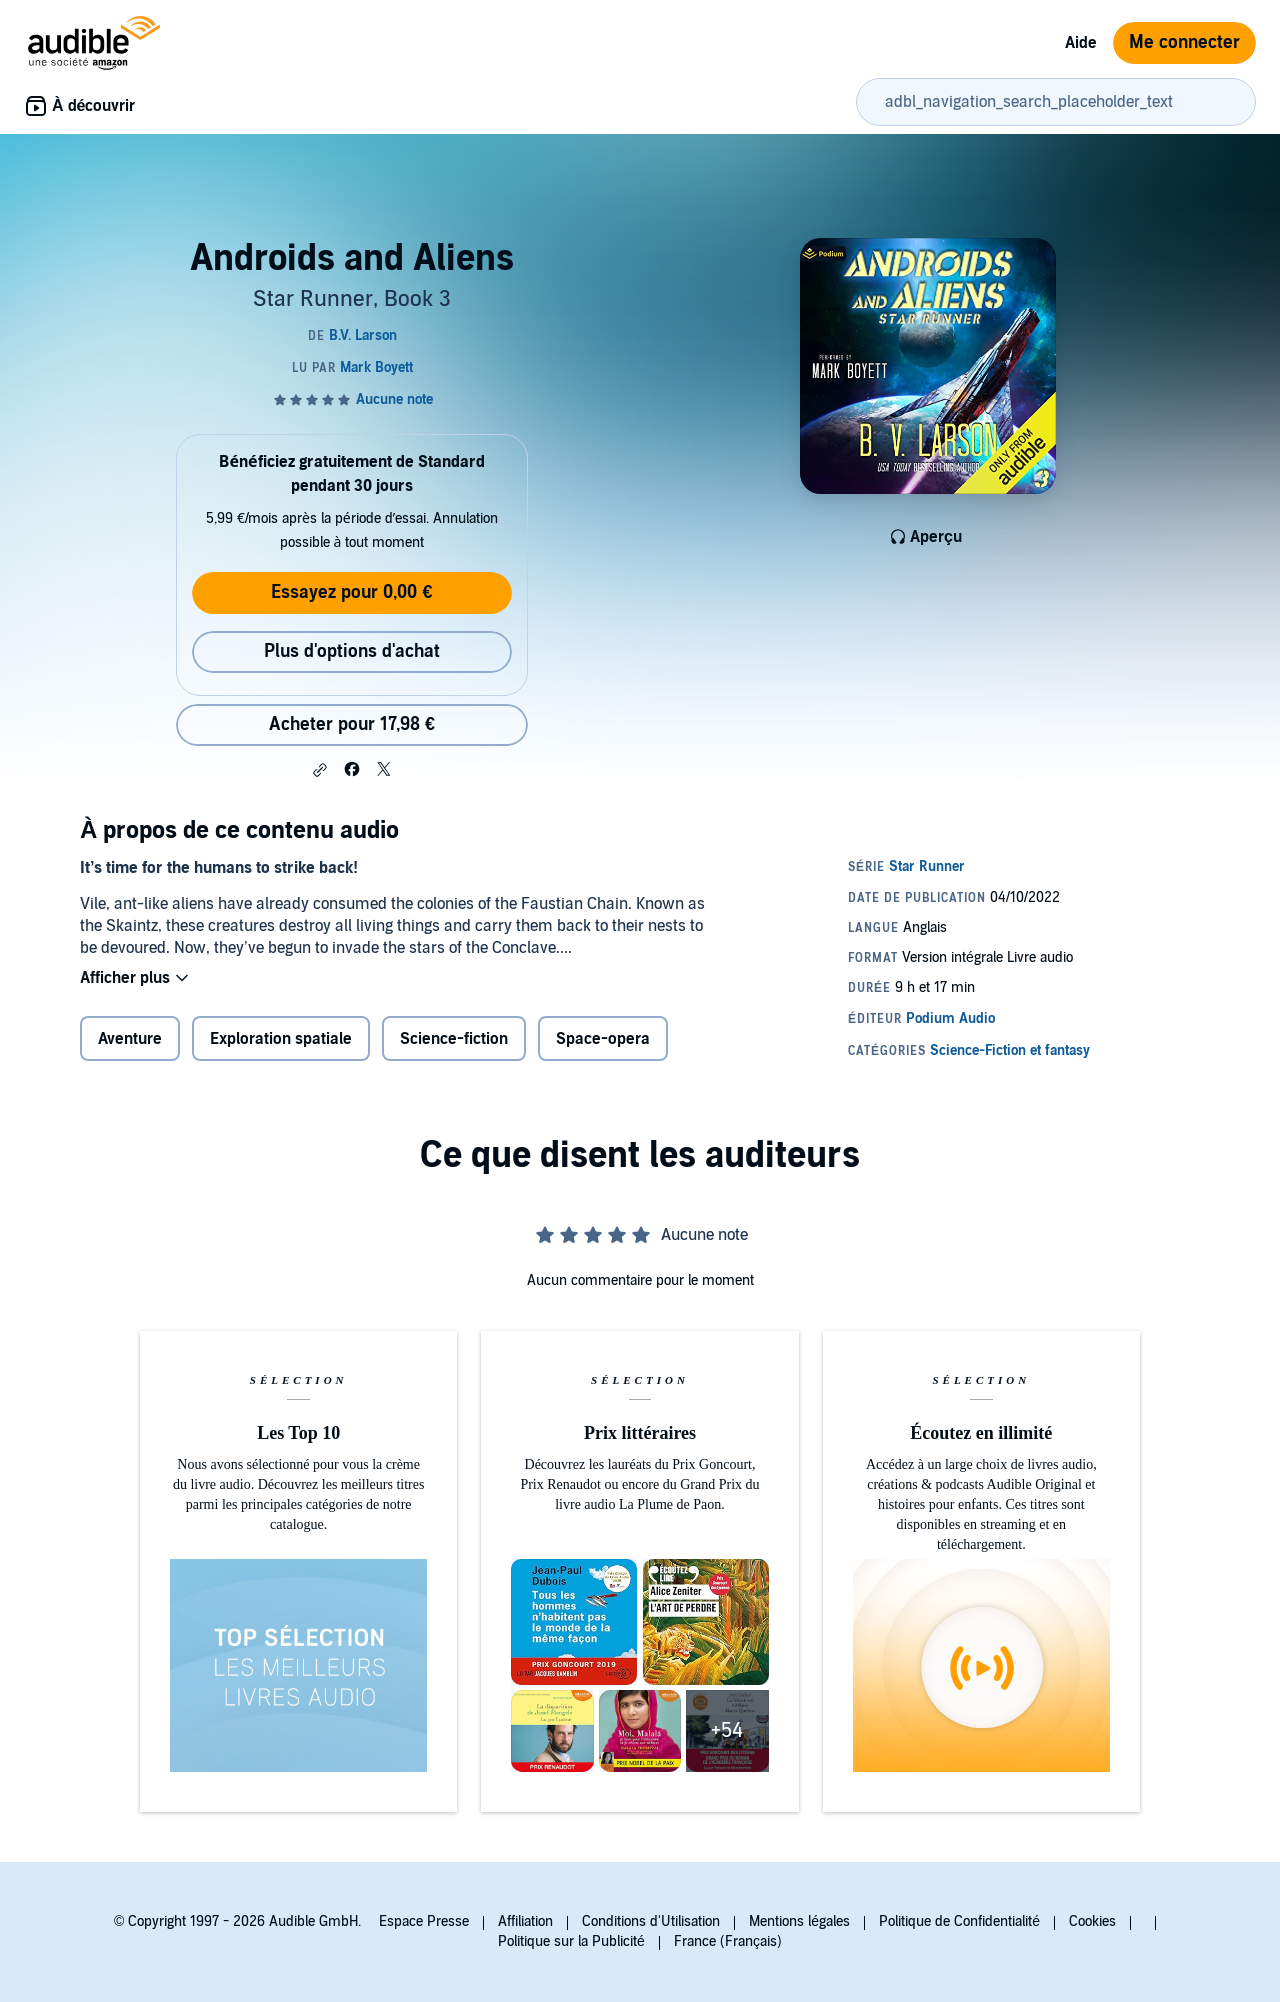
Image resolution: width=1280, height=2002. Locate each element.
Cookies (1092, 1921)
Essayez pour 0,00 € (351, 592)
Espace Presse (424, 1921)
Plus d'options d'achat (352, 651)
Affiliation (525, 1921)
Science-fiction (454, 1039)
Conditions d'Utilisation (651, 1921)
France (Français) (728, 1941)
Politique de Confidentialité (959, 1921)
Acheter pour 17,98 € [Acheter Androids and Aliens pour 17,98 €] (352, 724)
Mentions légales (799, 1921)
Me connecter (1184, 42)
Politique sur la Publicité (571, 1941)
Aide (1081, 43)
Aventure (130, 1039)
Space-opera (603, 1039)
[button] (320, 770)
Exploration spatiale (281, 1039)
